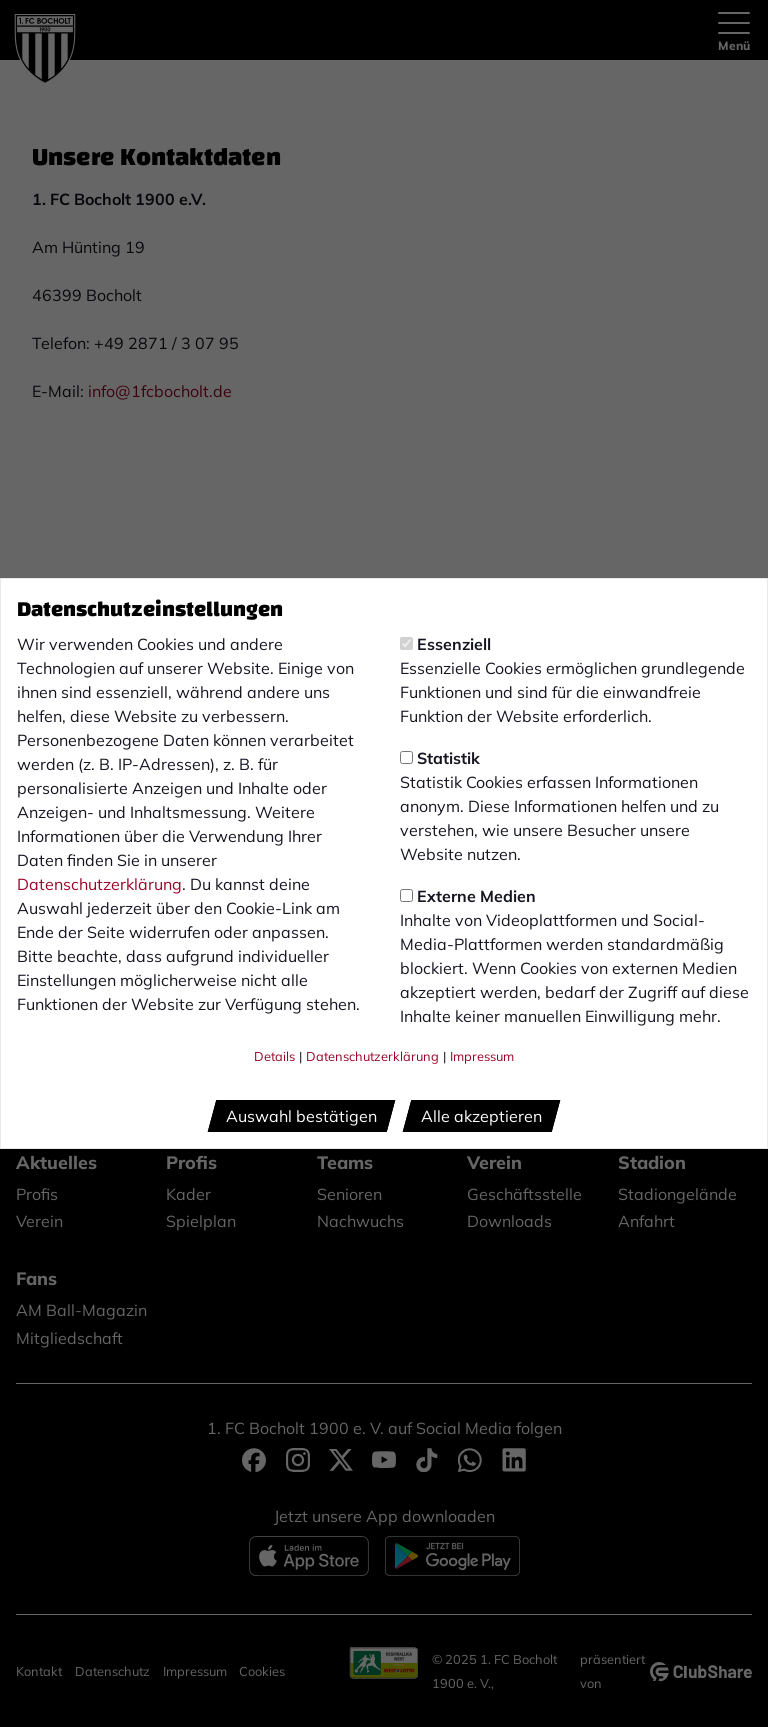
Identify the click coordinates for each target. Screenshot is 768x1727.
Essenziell (445, 644)
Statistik (440, 758)
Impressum (482, 1056)
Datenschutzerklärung (99, 884)
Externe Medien (468, 896)
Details (274, 1056)
